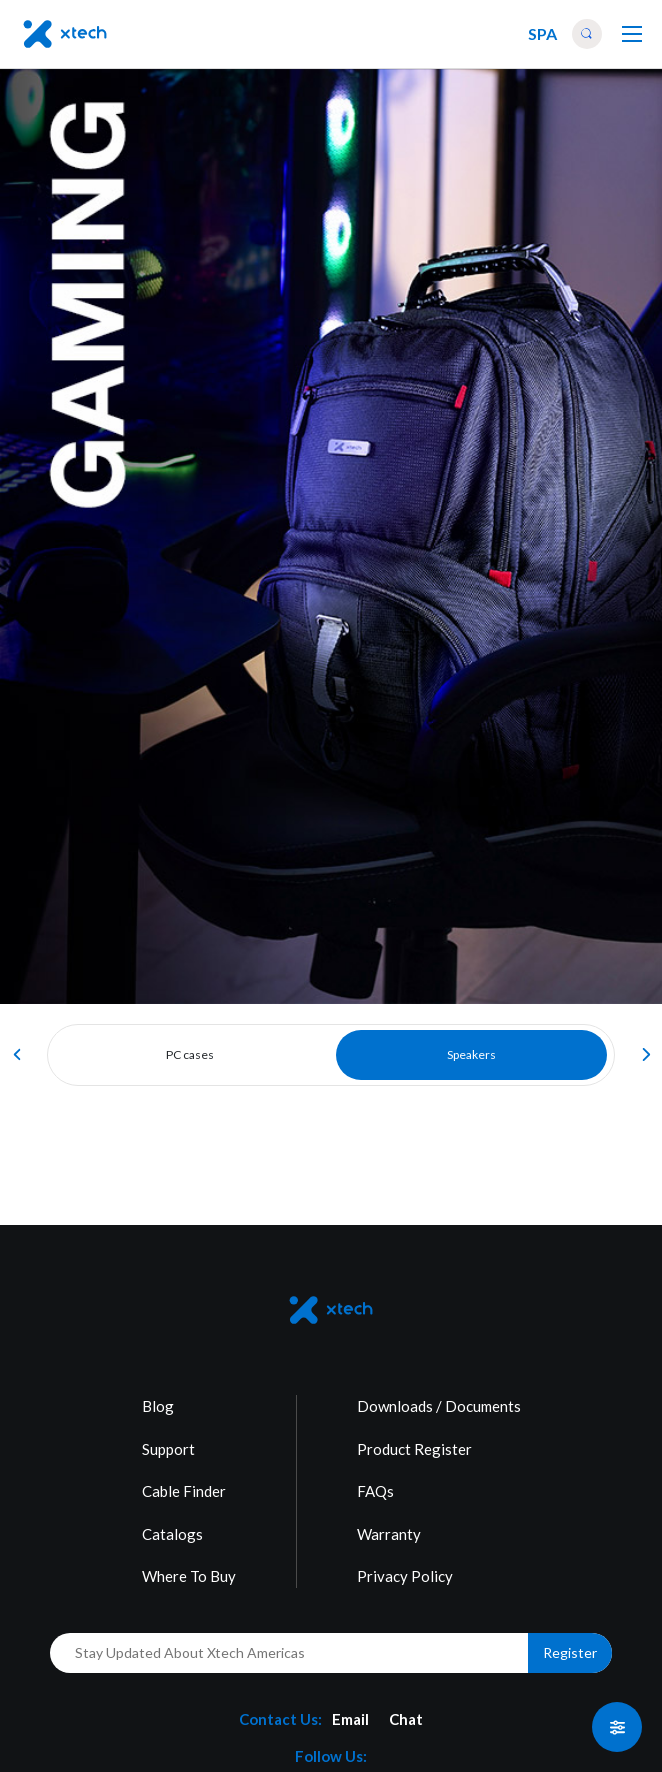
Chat (406, 1719)
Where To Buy (189, 1576)
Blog (158, 1406)
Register (570, 1652)
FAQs (375, 1491)
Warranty (389, 1534)
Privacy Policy (405, 1576)
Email (350, 1719)
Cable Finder (184, 1491)
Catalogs (172, 1534)
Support (168, 1449)
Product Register (414, 1449)
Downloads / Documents (439, 1406)
